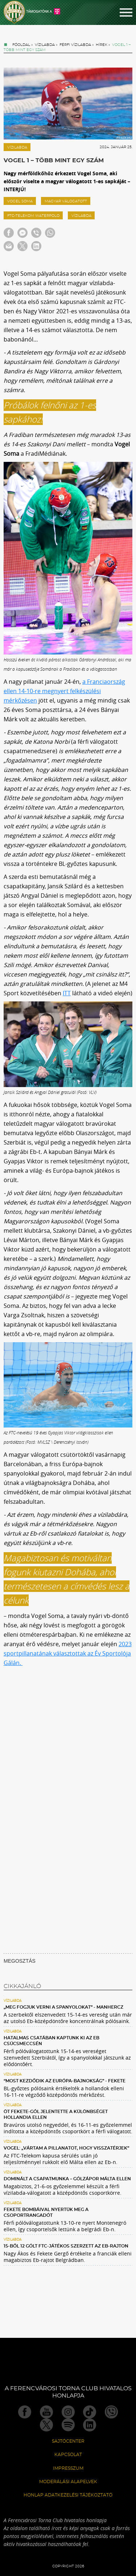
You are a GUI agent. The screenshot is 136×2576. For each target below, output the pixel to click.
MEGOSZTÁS (20, 1961)
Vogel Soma (20, 201)
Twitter (46, 2424)
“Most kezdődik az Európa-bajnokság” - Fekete (64, 2081)
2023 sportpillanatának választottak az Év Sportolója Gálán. (68, 1653)
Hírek (101, 45)
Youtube (46, 2411)
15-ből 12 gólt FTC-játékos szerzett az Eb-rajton (66, 2246)
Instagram (68, 2411)
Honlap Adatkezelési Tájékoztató (68, 2495)
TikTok (89, 2411)
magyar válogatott (66, 201)
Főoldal (21, 45)
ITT (67, 993)
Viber (111, 2411)
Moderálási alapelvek (68, 2482)
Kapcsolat (68, 2454)
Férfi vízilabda (75, 45)
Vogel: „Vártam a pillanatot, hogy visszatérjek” (66, 2148)
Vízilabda (45, 45)
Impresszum (68, 2468)
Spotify (68, 2424)
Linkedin (89, 2424)
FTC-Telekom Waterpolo (33, 216)
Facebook (24, 2411)
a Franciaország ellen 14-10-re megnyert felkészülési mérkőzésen (64, 691)
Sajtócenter (68, 2441)
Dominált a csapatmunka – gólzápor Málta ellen (67, 2179)
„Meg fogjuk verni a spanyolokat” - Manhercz (63, 2007)
